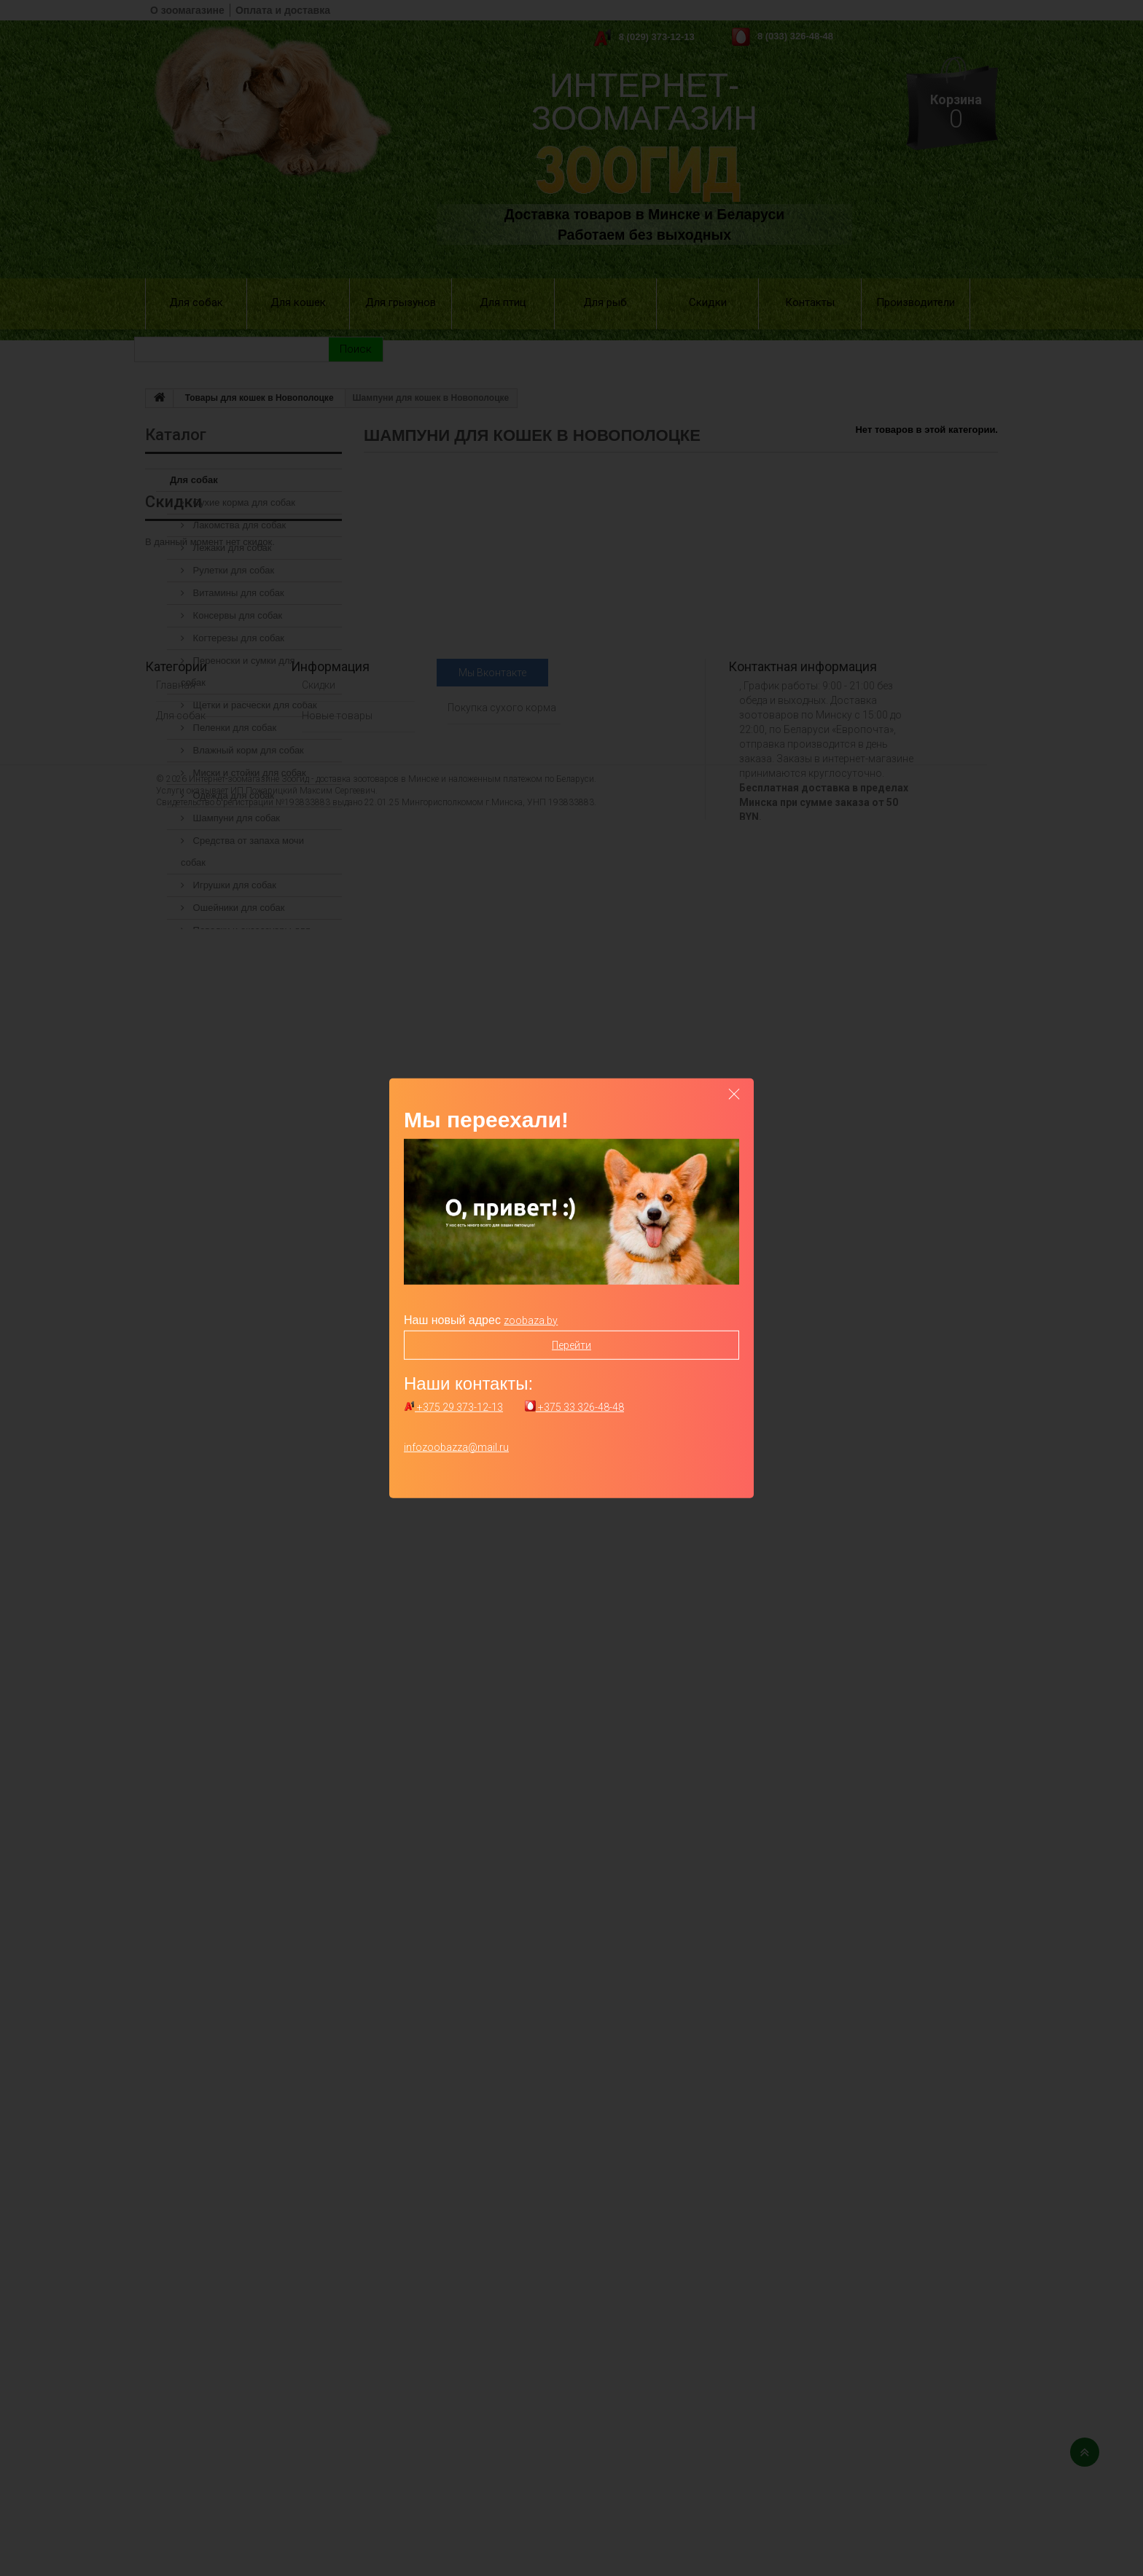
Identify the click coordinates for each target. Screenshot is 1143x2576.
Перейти (571, 1344)
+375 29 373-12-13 (453, 1407)
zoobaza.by (531, 1320)
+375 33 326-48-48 (574, 1407)
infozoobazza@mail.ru (456, 1447)
